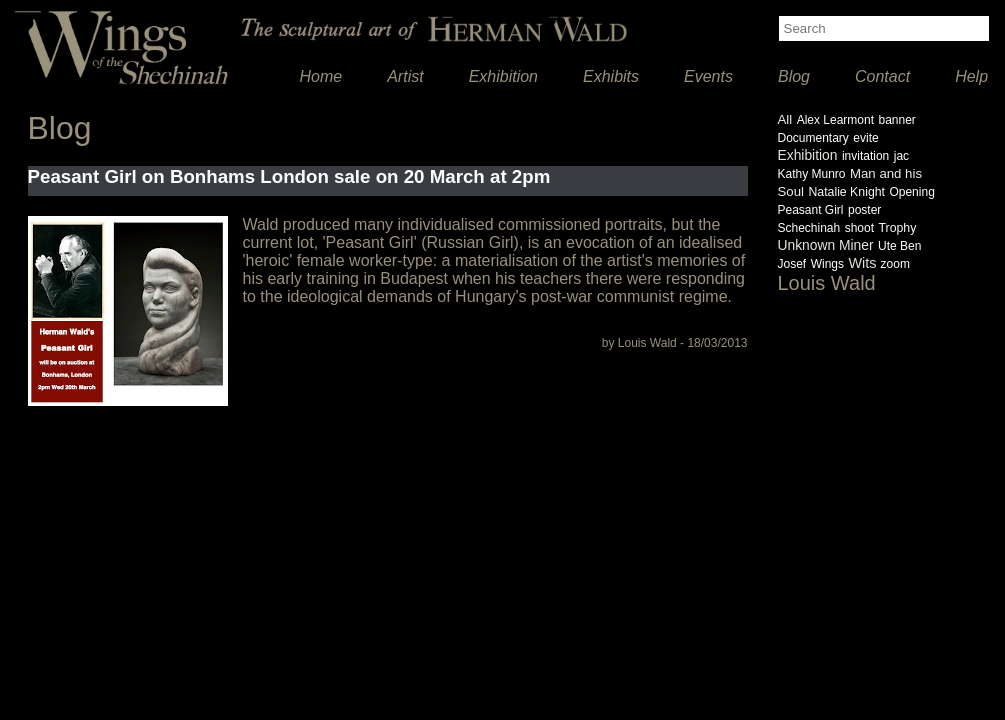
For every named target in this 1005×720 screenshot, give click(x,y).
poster (864, 210)
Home (321, 76)
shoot (859, 228)
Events (708, 76)
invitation (865, 156)
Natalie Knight (846, 192)
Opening (911, 192)
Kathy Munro (812, 174)
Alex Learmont (835, 120)
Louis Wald (827, 283)
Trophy (897, 228)
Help (971, 76)
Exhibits (611, 76)
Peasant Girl (811, 210)
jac (901, 156)
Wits (864, 263)
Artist (405, 76)
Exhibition (503, 76)
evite (865, 138)
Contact (882, 76)
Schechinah (809, 228)
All (785, 119)
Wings (827, 264)
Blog (794, 76)
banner (896, 120)
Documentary (813, 138)
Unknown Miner (826, 245)
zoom (895, 264)
